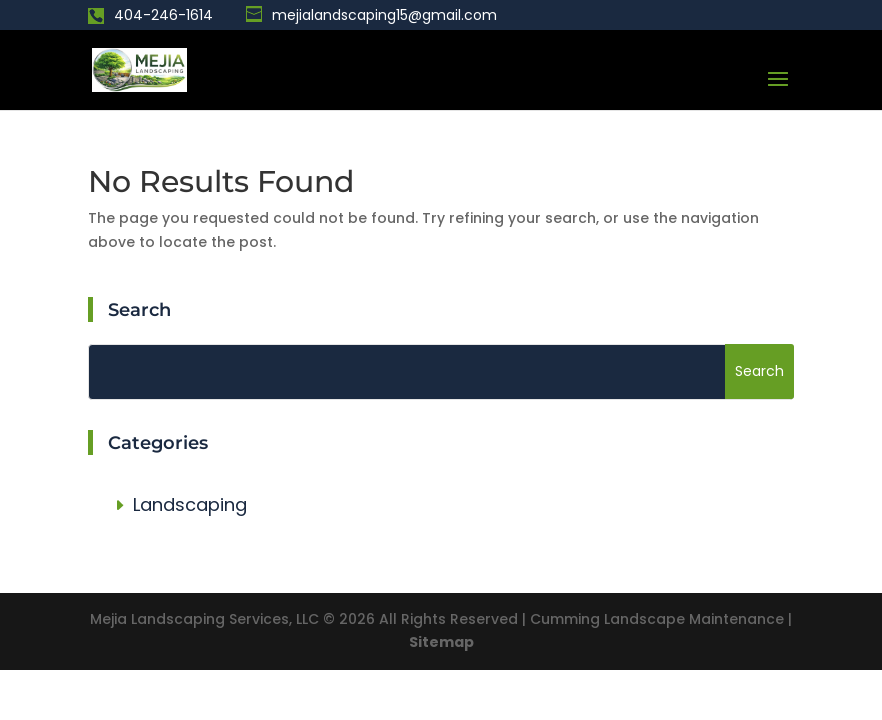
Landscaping (190, 504)
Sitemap (441, 642)
